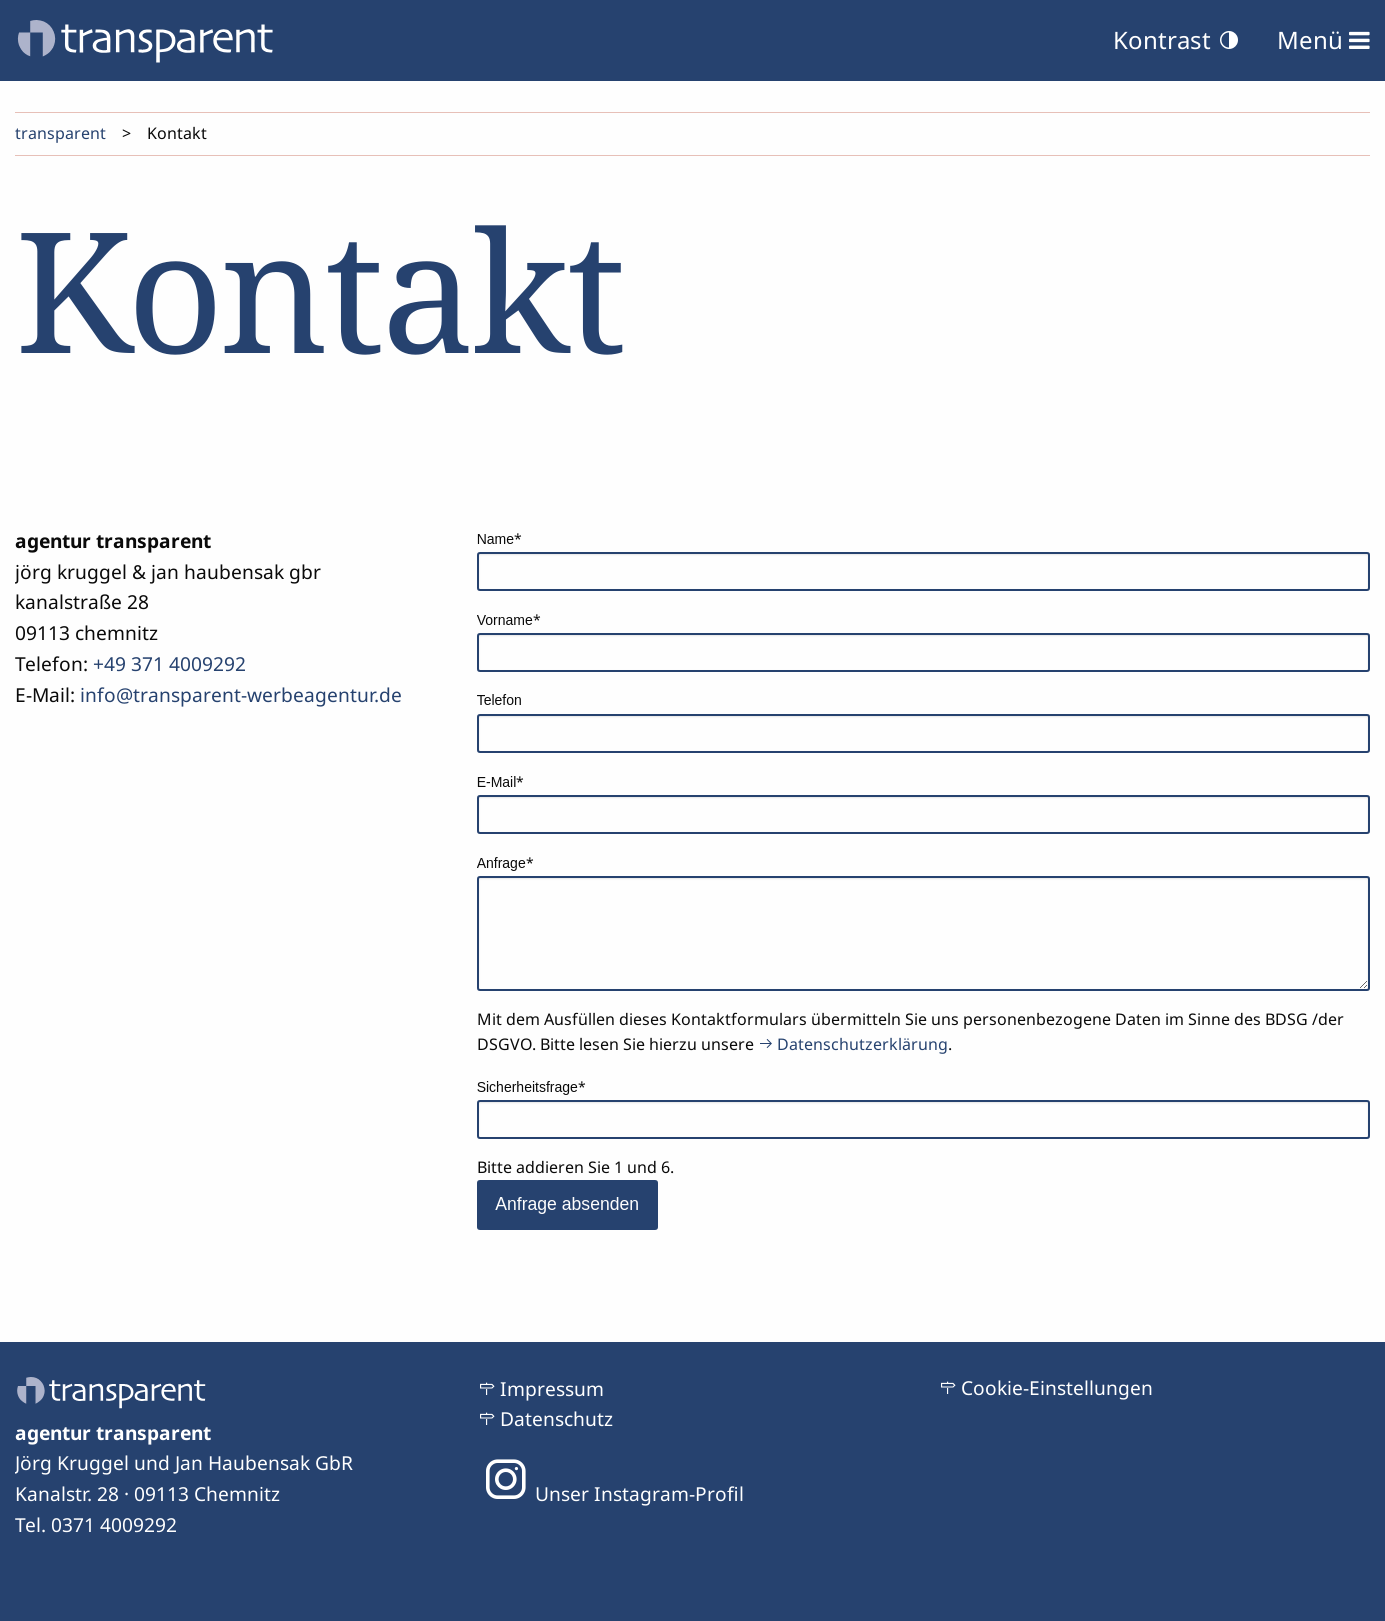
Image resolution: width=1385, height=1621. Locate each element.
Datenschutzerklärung (862, 1044)
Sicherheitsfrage (531, 1085)
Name (510, 537)
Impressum (552, 1388)
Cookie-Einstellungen (1057, 1387)
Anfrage (510, 861)
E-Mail (510, 780)
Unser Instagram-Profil (610, 1493)
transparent (60, 133)
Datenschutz (556, 1418)
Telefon (499, 700)
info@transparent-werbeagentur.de (241, 694)
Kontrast (1177, 40)
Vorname (510, 618)
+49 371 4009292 (169, 663)
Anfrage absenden (567, 1204)
